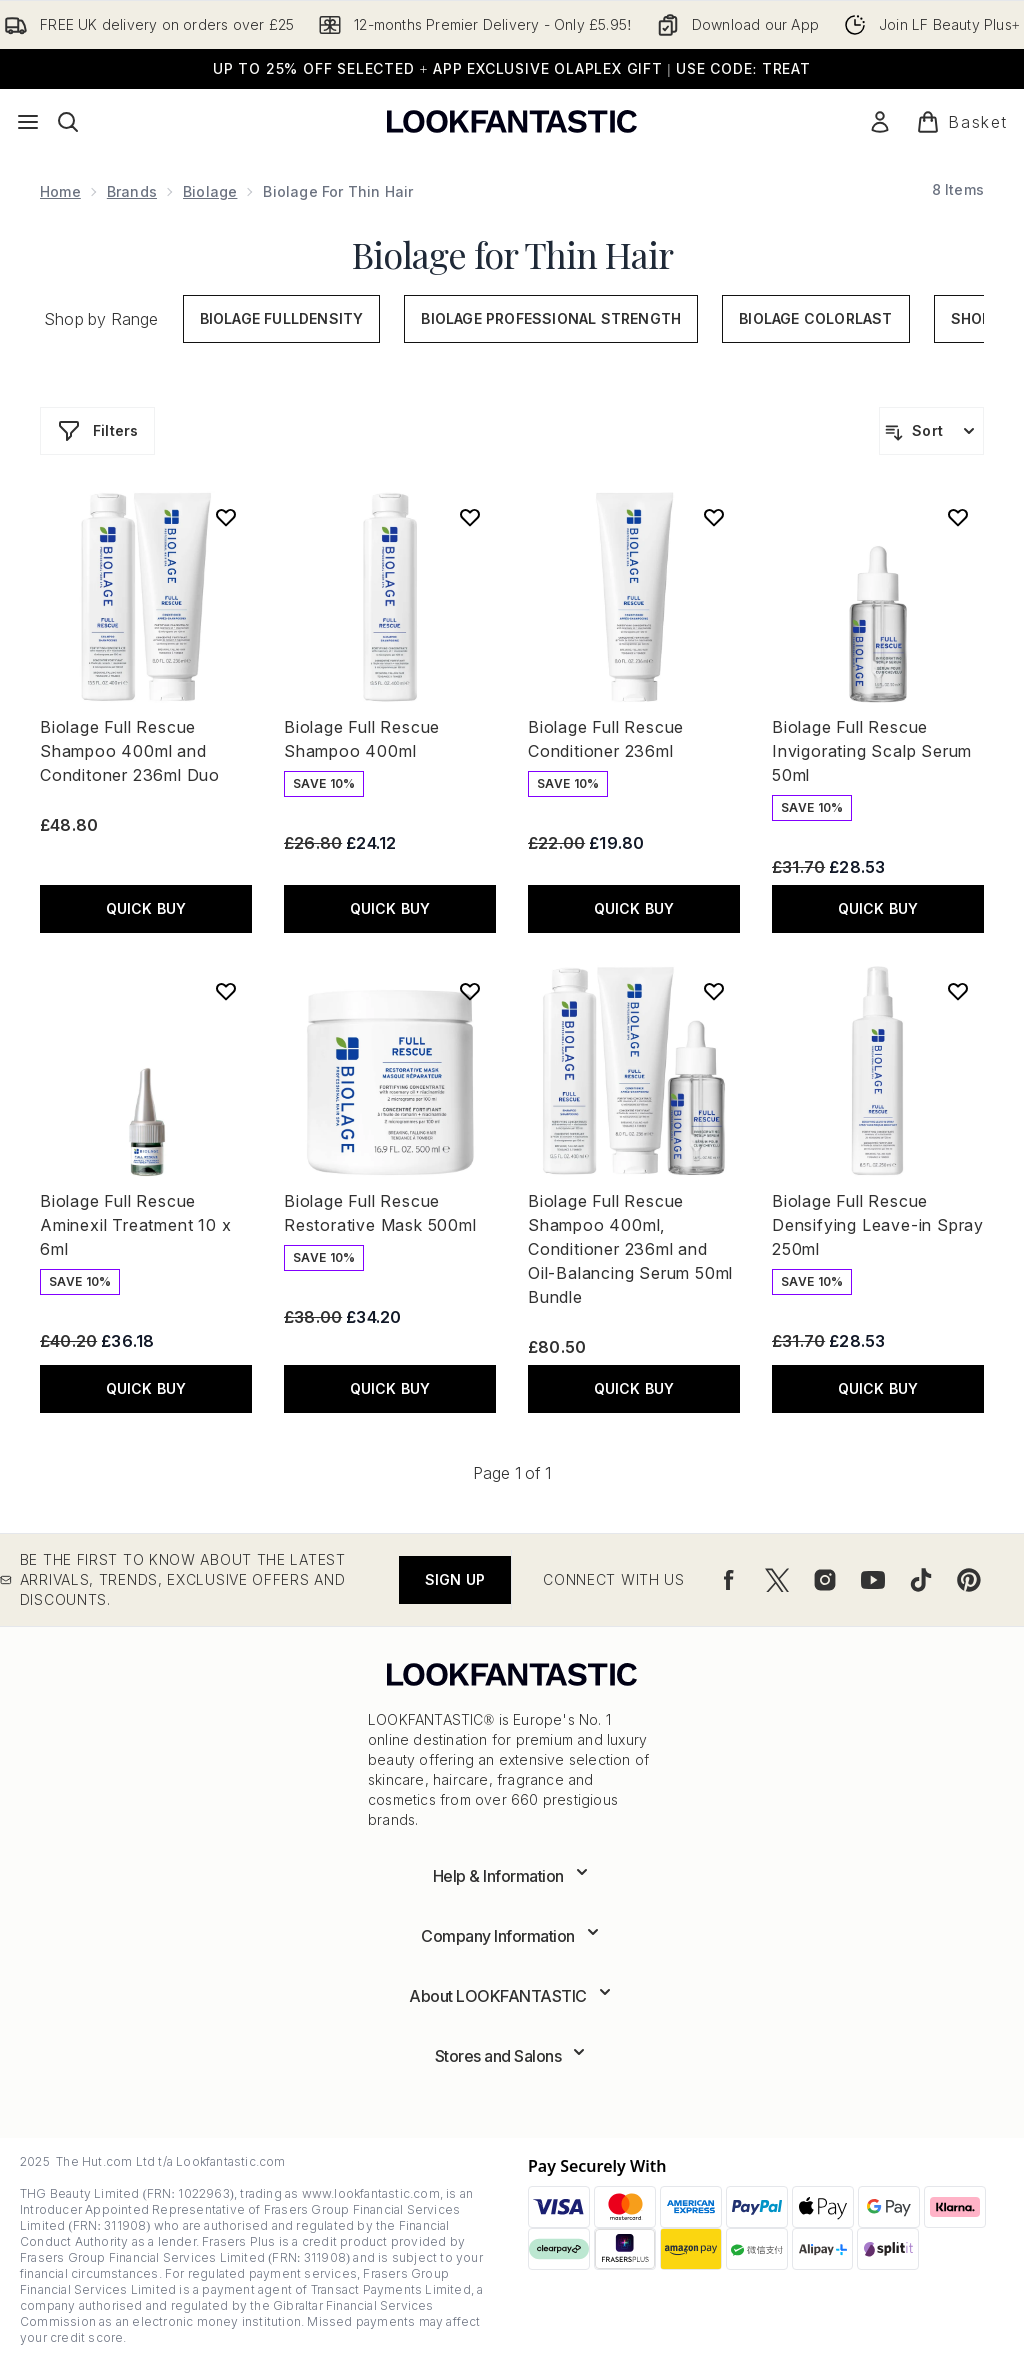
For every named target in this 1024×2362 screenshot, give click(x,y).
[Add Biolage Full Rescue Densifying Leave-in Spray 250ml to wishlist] (958, 991)
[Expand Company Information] (512, 1936)
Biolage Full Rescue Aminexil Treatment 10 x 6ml (135, 1225)
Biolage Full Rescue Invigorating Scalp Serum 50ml (872, 751)
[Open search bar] (68, 122)
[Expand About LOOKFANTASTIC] (512, 1996)
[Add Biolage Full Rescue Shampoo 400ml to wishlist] (470, 517)
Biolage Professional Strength (551, 318)
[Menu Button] (28, 122)
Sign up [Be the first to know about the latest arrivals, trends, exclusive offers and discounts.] (455, 1579)
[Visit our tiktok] (921, 1580)
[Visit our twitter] (777, 1580)
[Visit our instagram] (825, 1580)
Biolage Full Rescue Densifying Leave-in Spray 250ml (878, 1225)
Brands (132, 191)
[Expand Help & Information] (512, 1876)
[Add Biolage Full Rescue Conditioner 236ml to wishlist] (714, 517)
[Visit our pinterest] (969, 1580)
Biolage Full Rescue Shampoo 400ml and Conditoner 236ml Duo (130, 751)
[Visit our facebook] (729, 1580)
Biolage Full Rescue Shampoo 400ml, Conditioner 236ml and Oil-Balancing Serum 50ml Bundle (630, 1249)
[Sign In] (880, 122)
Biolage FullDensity (282, 318)
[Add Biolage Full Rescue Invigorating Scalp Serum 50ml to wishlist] (958, 517)
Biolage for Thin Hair (512, 254)
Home (60, 191)
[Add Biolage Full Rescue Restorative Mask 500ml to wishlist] (470, 991)
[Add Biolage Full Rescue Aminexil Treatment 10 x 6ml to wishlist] (226, 991)
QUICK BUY (146, 908)
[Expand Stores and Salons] (512, 2056)
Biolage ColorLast (815, 318)
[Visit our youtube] (873, 1580)
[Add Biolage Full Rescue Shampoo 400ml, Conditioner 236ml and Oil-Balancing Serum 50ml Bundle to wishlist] (714, 991)
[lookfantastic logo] (512, 121)
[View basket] (962, 122)
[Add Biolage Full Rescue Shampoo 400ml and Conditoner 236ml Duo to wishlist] (226, 517)
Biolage (210, 191)
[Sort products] (931, 431)
